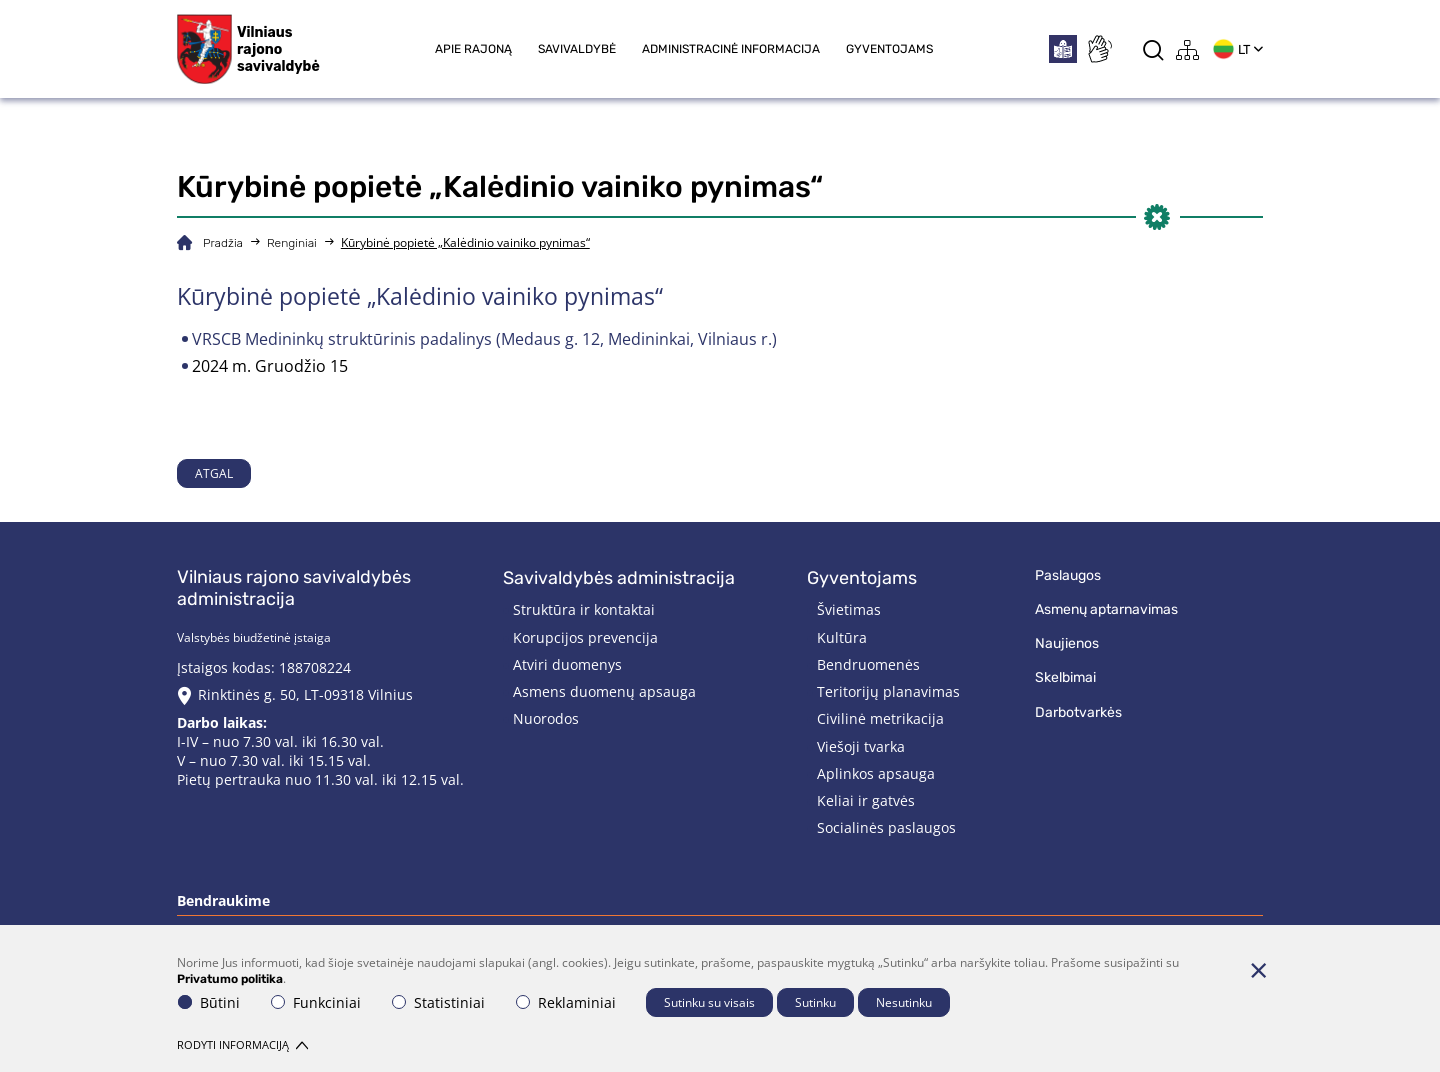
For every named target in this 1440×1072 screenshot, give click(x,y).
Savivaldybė (577, 49)
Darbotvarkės (1078, 712)
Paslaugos (1068, 575)
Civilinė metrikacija (880, 718)
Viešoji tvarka (861, 746)
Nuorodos (546, 718)
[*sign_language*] (1099, 49)
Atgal (214, 473)
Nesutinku (904, 1002)
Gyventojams (889, 49)
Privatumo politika (230, 979)
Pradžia (223, 243)
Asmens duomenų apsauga (604, 691)
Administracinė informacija (731, 49)
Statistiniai (438, 1002)
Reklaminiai (566, 1002)
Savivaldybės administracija (619, 578)
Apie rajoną (473, 49)
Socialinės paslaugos (886, 827)
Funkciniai (316, 1002)
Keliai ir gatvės (866, 800)
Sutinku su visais (709, 1002)
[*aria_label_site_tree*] (1188, 49)
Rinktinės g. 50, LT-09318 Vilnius (305, 694)
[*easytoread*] (1063, 49)
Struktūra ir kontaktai (584, 609)
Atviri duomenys (567, 664)
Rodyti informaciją (242, 1044)
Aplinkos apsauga (876, 773)
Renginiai (292, 243)
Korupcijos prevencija (585, 637)
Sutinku (815, 1002)
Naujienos (1067, 643)
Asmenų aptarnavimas (1106, 609)
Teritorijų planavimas (888, 691)
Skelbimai (1065, 677)
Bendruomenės (868, 664)
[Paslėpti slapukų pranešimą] (1258, 970)
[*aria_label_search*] (1153, 49)
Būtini (209, 1002)
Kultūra (842, 637)
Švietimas (849, 609)
